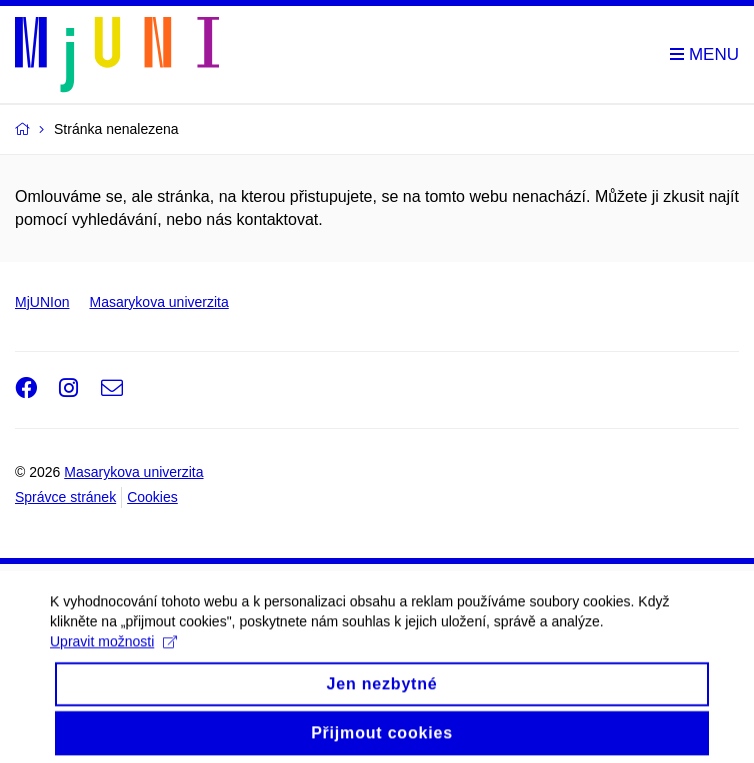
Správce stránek (65, 497)
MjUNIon (42, 302)
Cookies (152, 497)
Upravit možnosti (113, 658)
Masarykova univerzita (158, 302)
